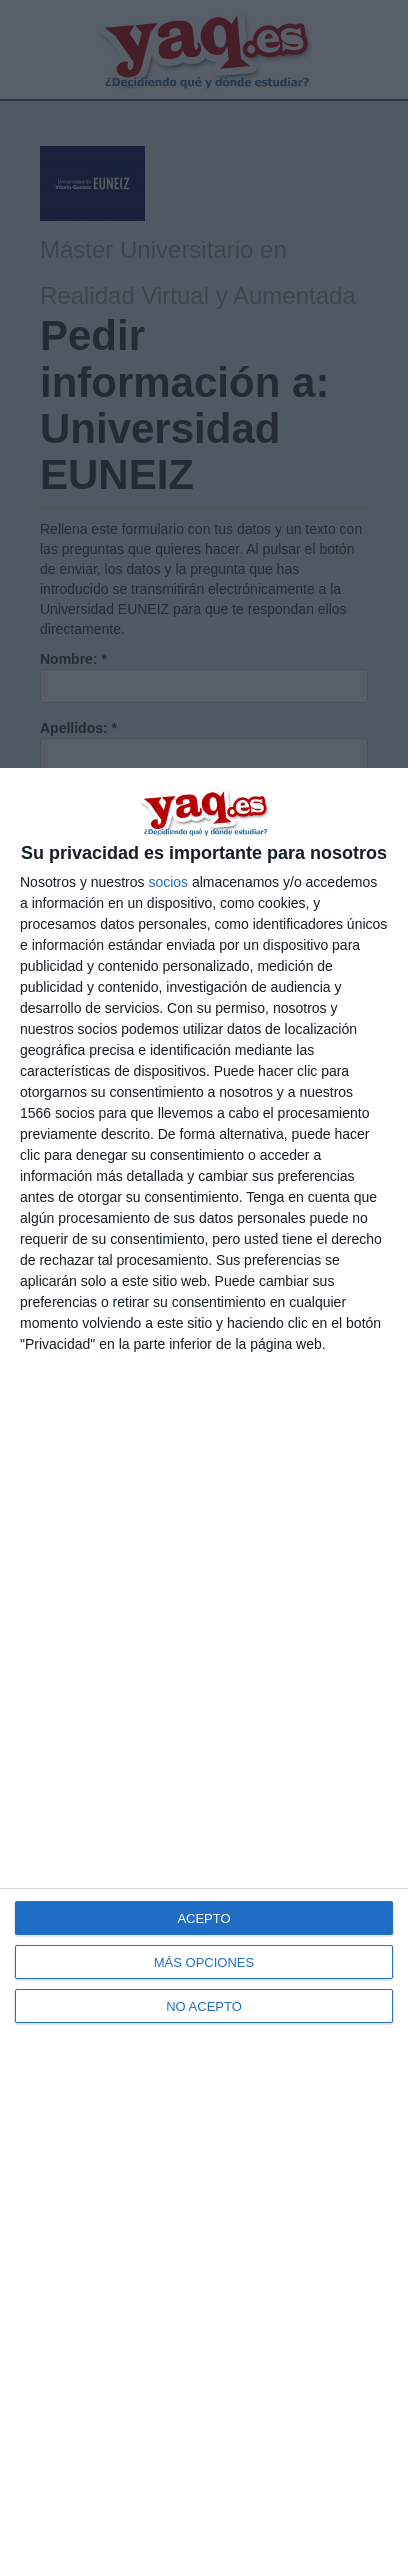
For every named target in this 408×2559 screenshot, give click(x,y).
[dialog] (204, 1663)
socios (168, 882)
